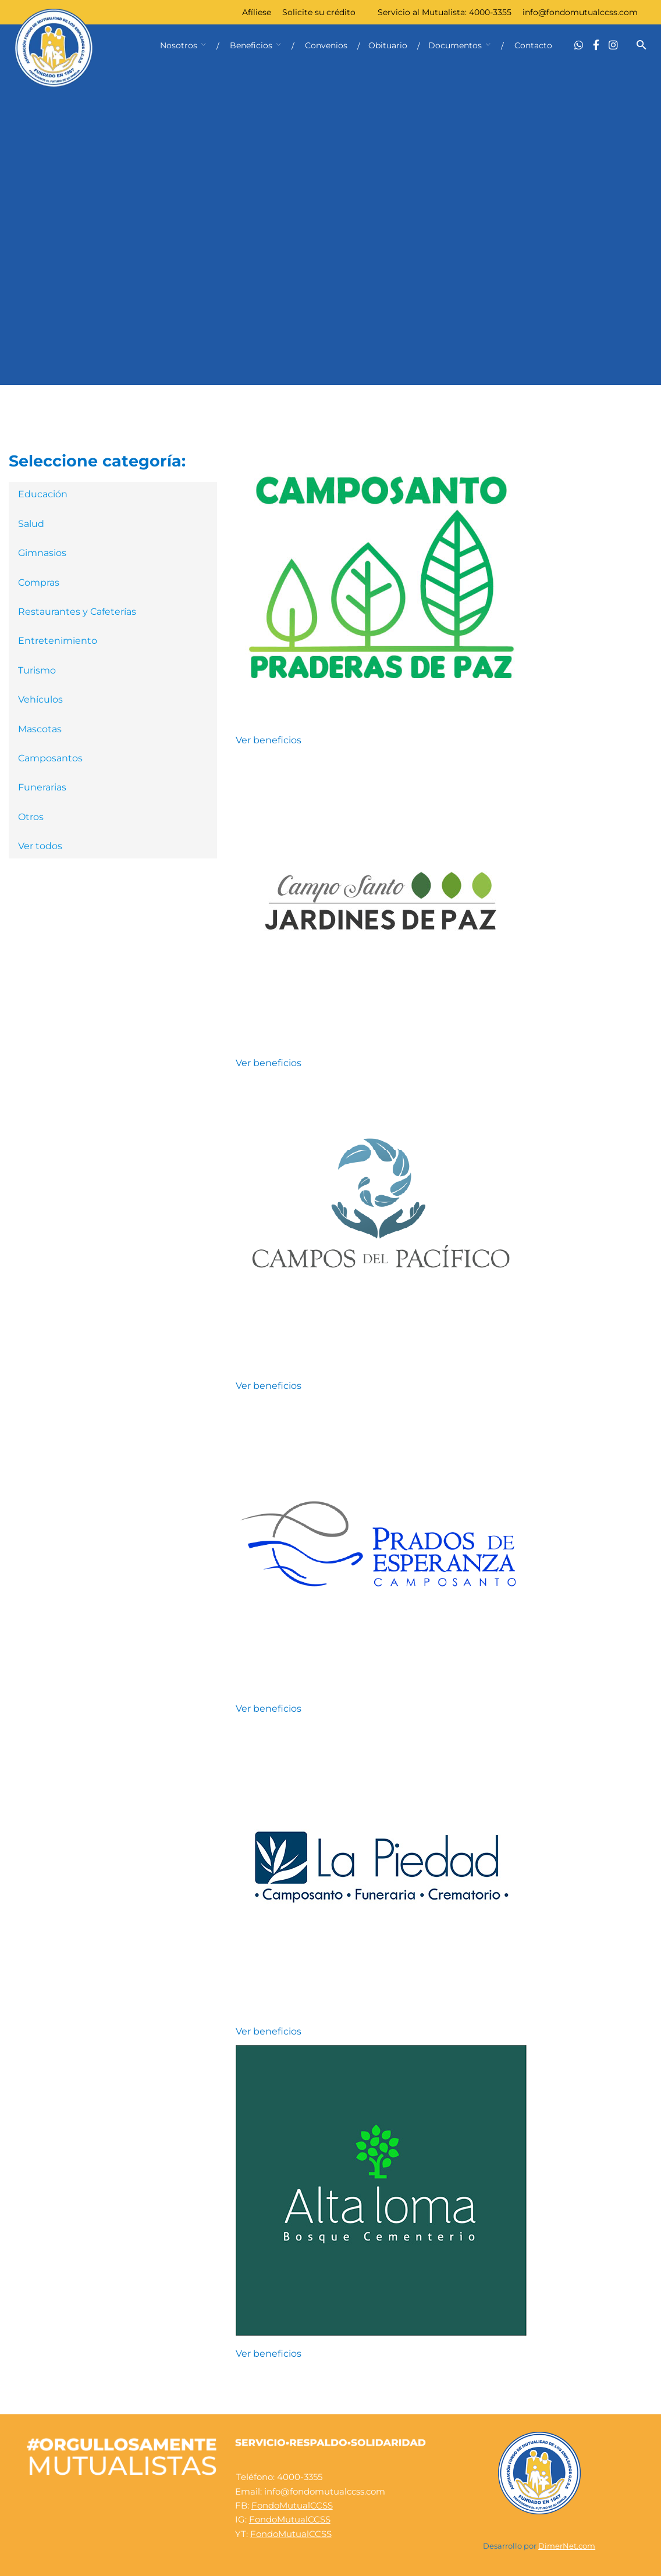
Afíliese (256, 12)
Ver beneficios (268, 740)
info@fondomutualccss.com (580, 12)
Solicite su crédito (319, 12)
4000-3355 (490, 12)
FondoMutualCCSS (292, 2505)
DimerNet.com (566, 2546)
